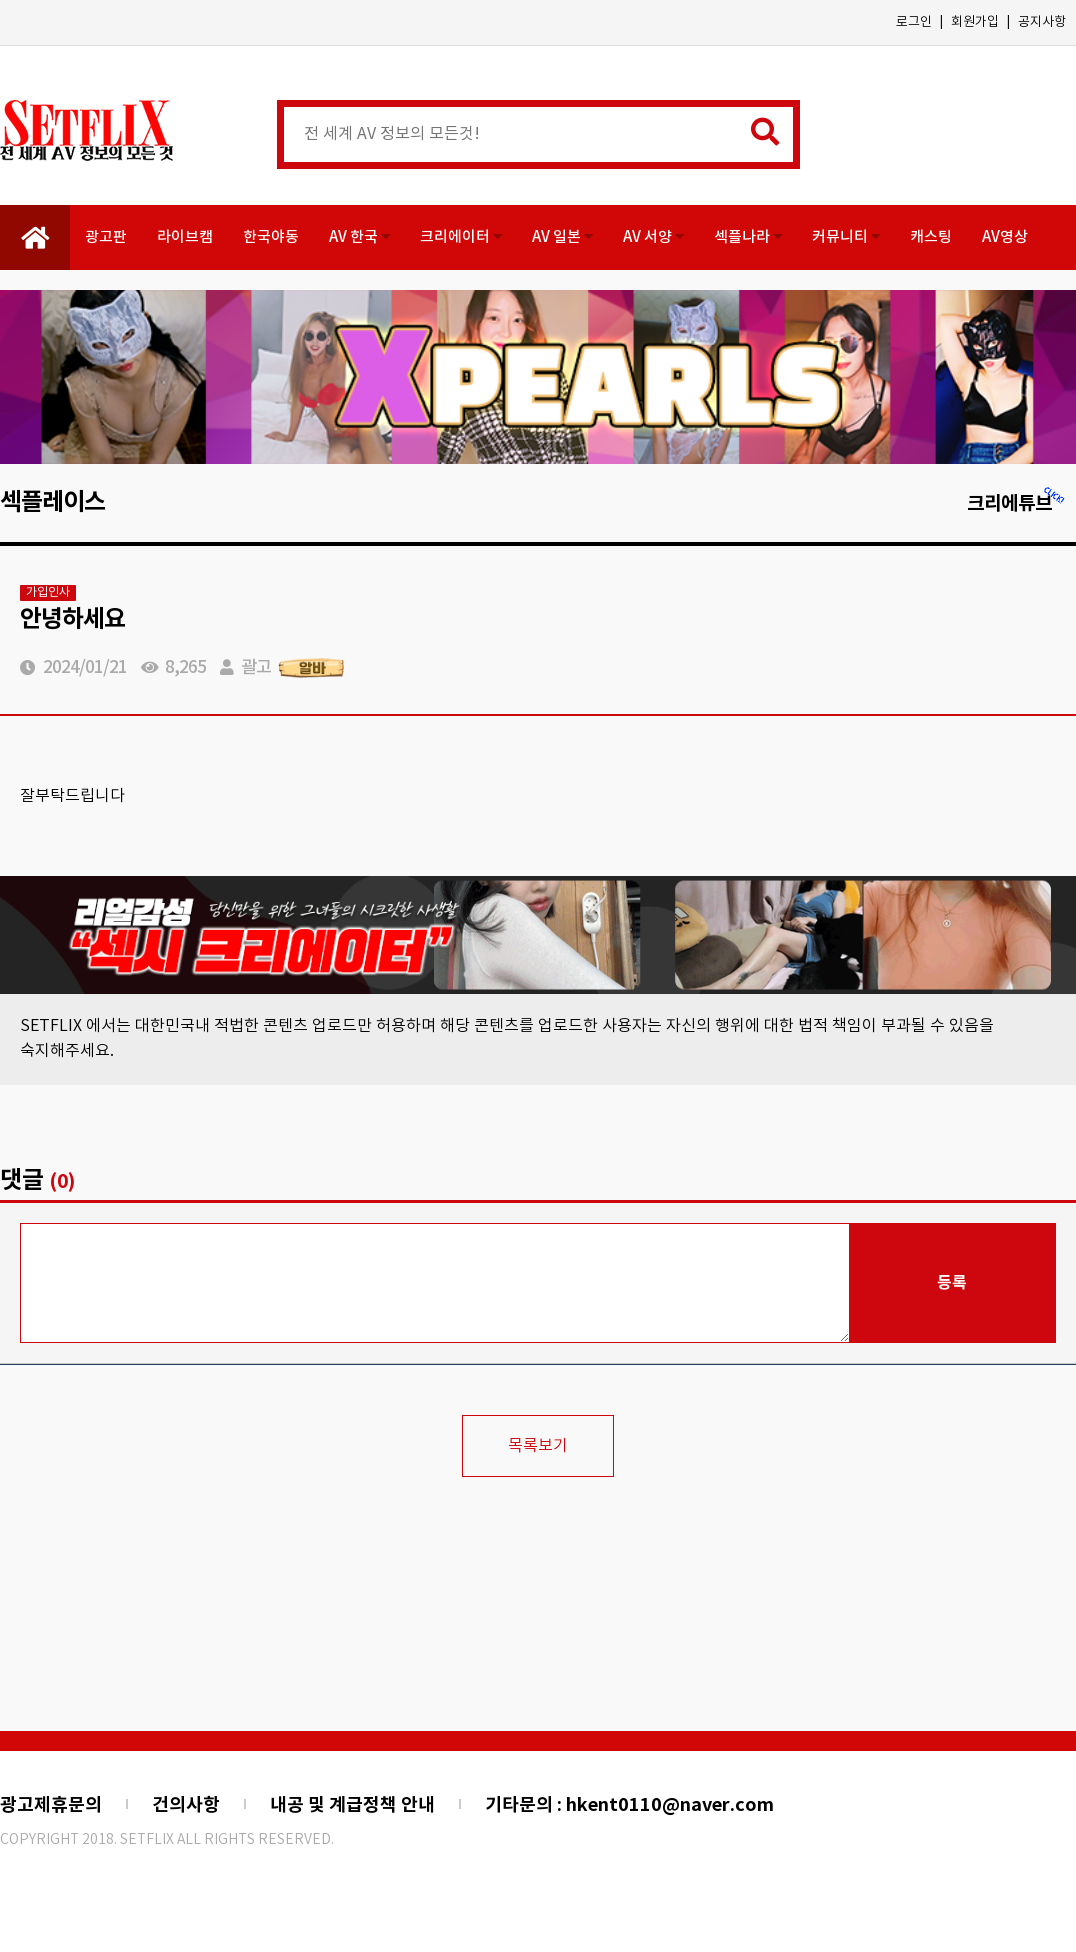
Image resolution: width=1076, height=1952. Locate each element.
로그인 (914, 22)
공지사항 (1042, 22)
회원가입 (975, 22)
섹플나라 (748, 237)
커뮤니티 (846, 237)
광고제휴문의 (51, 1805)
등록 (952, 1283)
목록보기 (538, 1446)
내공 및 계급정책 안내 (352, 1805)
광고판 (106, 237)
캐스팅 (931, 237)
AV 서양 (653, 237)
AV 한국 (359, 237)
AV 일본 (562, 237)
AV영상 (1005, 237)
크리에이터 (461, 237)
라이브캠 (185, 237)
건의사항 (186, 1805)
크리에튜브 (1016, 503)
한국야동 (271, 237)
